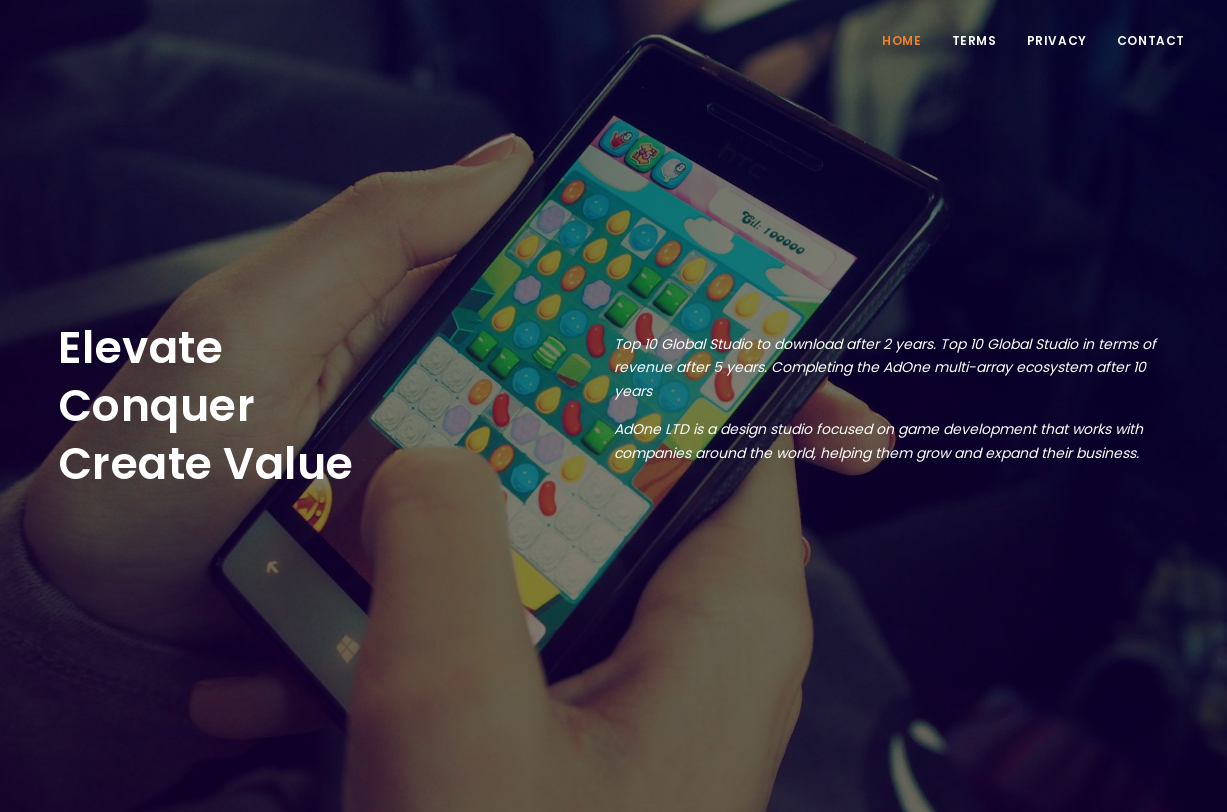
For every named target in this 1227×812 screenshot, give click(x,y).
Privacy (1057, 40)
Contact (1151, 40)
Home (901, 40)
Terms (974, 40)
